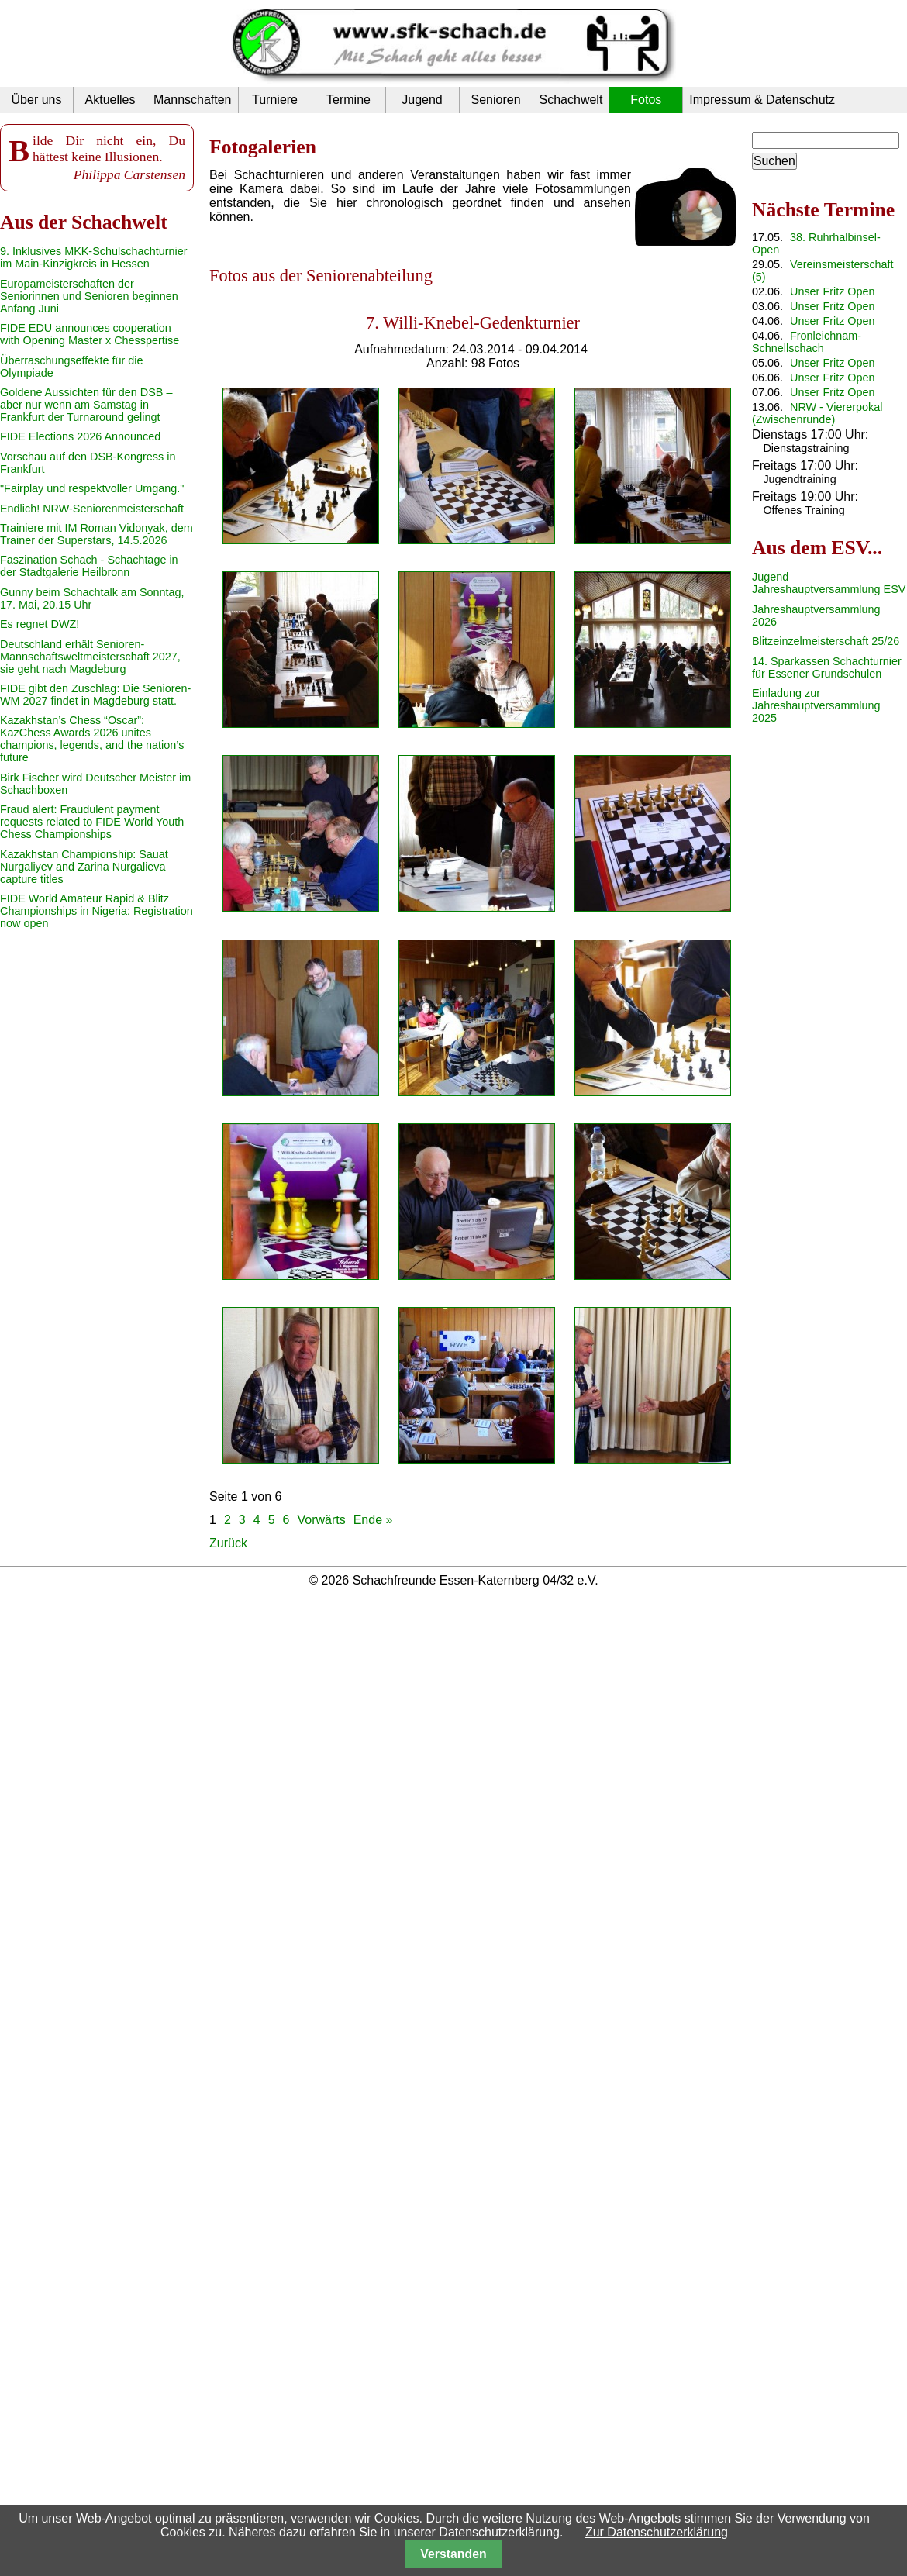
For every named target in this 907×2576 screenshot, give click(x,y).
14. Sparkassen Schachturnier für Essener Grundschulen (827, 667)
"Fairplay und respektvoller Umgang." (92, 488)
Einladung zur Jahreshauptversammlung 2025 (816, 705)
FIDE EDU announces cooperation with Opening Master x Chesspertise (89, 334)
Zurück (228, 1543)
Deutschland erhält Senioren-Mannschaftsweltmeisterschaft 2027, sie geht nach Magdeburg (90, 656)
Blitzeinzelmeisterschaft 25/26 (825, 641)
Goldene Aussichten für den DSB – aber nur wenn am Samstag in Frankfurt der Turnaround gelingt (86, 404)
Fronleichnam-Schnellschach (806, 341)
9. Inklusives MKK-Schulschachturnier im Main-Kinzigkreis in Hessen (94, 257)
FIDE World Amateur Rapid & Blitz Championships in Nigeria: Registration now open (96, 910)
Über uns (37, 99)
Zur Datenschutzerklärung (656, 2532)
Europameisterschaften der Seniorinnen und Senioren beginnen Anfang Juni (89, 296)
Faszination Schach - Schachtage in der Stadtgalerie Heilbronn (89, 565)
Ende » (373, 1519)
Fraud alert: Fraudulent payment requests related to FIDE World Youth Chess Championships (92, 821)
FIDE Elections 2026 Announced (80, 436)
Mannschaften (192, 99)
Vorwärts (321, 1519)
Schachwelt (571, 99)
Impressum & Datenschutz (762, 99)
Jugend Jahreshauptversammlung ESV (828, 583)
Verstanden (453, 2553)
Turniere (275, 99)
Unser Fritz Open (832, 291)
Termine (348, 99)
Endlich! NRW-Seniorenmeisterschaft (92, 508)
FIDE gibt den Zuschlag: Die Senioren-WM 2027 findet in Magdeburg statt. (95, 694)
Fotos (645, 99)
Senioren (495, 99)
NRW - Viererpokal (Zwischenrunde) (817, 413)
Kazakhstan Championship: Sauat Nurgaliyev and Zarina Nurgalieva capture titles (84, 866)
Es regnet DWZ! (39, 624)
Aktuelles (110, 99)
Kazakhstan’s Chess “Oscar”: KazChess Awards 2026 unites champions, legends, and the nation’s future (92, 739)
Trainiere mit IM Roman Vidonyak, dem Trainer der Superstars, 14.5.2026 (96, 534)
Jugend (422, 99)
